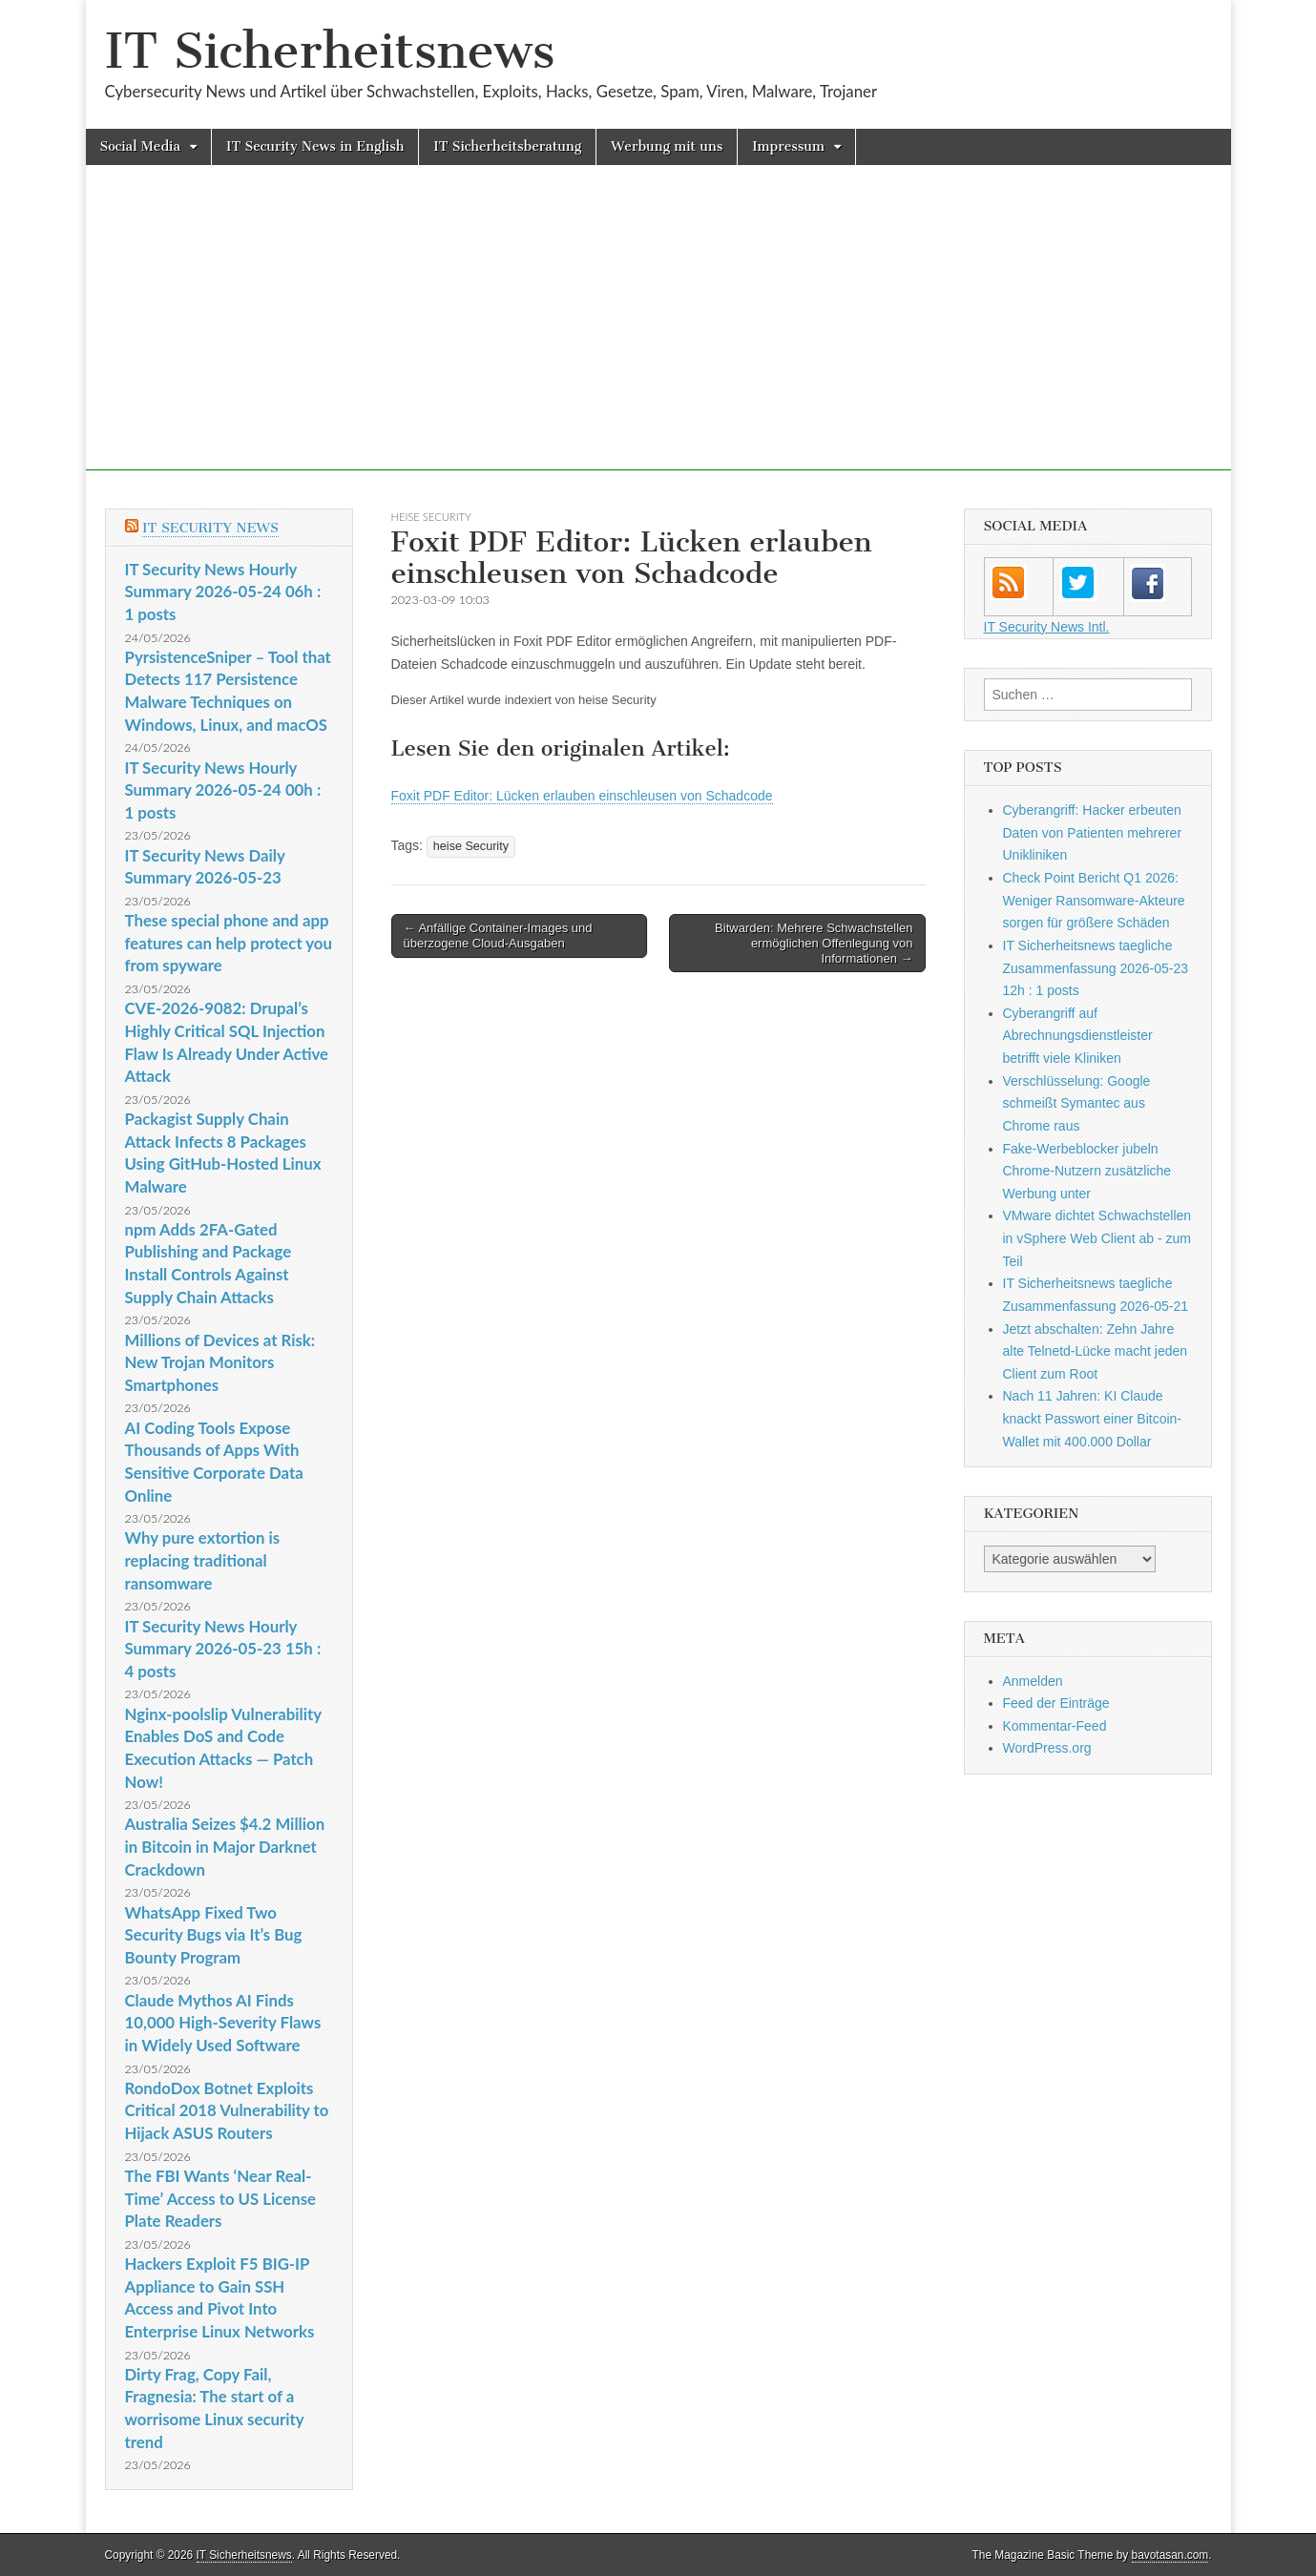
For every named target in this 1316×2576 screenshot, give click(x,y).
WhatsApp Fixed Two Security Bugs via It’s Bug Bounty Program (214, 1934)
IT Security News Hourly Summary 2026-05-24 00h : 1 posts (223, 790)
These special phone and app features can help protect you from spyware (228, 942)
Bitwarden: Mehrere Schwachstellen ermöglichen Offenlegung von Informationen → (813, 943)
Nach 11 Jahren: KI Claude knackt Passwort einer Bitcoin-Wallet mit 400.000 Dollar (1092, 1418)
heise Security (431, 516)
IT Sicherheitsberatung (507, 146)
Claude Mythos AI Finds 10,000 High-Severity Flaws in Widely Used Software (223, 2022)
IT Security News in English (315, 146)
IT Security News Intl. (1047, 626)
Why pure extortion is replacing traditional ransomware (203, 1559)
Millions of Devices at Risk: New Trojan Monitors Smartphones (220, 1362)
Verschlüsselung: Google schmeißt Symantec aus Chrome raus (1077, 1103)
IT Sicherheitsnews (330, 51)
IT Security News (210, 528)
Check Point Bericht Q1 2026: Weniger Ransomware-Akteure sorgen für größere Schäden (1094, 900)
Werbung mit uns (666, 146)
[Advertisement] (658, 336)
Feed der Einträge (1056, 1703)
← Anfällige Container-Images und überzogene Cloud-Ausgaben (498, 935)
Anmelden (1033, 1681)
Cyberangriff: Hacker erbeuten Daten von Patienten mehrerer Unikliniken (1092, 832)
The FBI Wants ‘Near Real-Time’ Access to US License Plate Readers (221, 2198)
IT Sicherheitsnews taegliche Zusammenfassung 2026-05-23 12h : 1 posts (1096, 968)
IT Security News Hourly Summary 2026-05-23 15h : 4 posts (223, 1648)
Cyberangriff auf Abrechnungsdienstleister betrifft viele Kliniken (1078, 1036)
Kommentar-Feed (1055, 1726)
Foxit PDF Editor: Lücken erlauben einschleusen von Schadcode (582, 795)
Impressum (788, 146)
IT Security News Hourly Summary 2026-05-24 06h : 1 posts (223, 591)
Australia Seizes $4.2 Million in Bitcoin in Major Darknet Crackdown (225, 1846)
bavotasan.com (1170, 2555)
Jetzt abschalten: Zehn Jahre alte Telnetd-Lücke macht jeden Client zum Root (1095, 1351)
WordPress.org (1047, 1747)
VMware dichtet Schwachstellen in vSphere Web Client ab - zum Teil (1097, 1238)
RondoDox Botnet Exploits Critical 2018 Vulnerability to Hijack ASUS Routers (227, 2110)
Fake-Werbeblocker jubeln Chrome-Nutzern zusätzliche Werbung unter (1087, 1171)
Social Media (140, 146)
